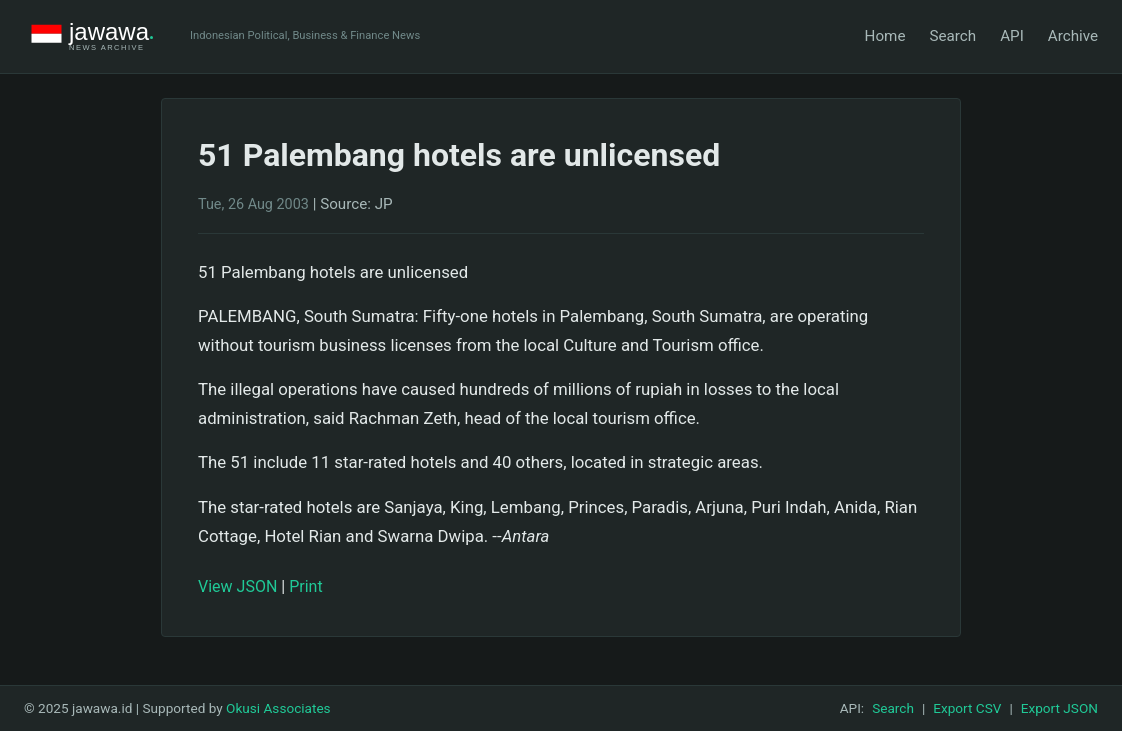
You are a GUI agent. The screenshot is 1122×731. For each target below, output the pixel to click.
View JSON (237, 586)
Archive (1073, 36)
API (1012, 36)
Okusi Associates (278, 708)
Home (885, 36)
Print (305, 586)
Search (952, 36)
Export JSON (1059, 708)
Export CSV (967, 708)
